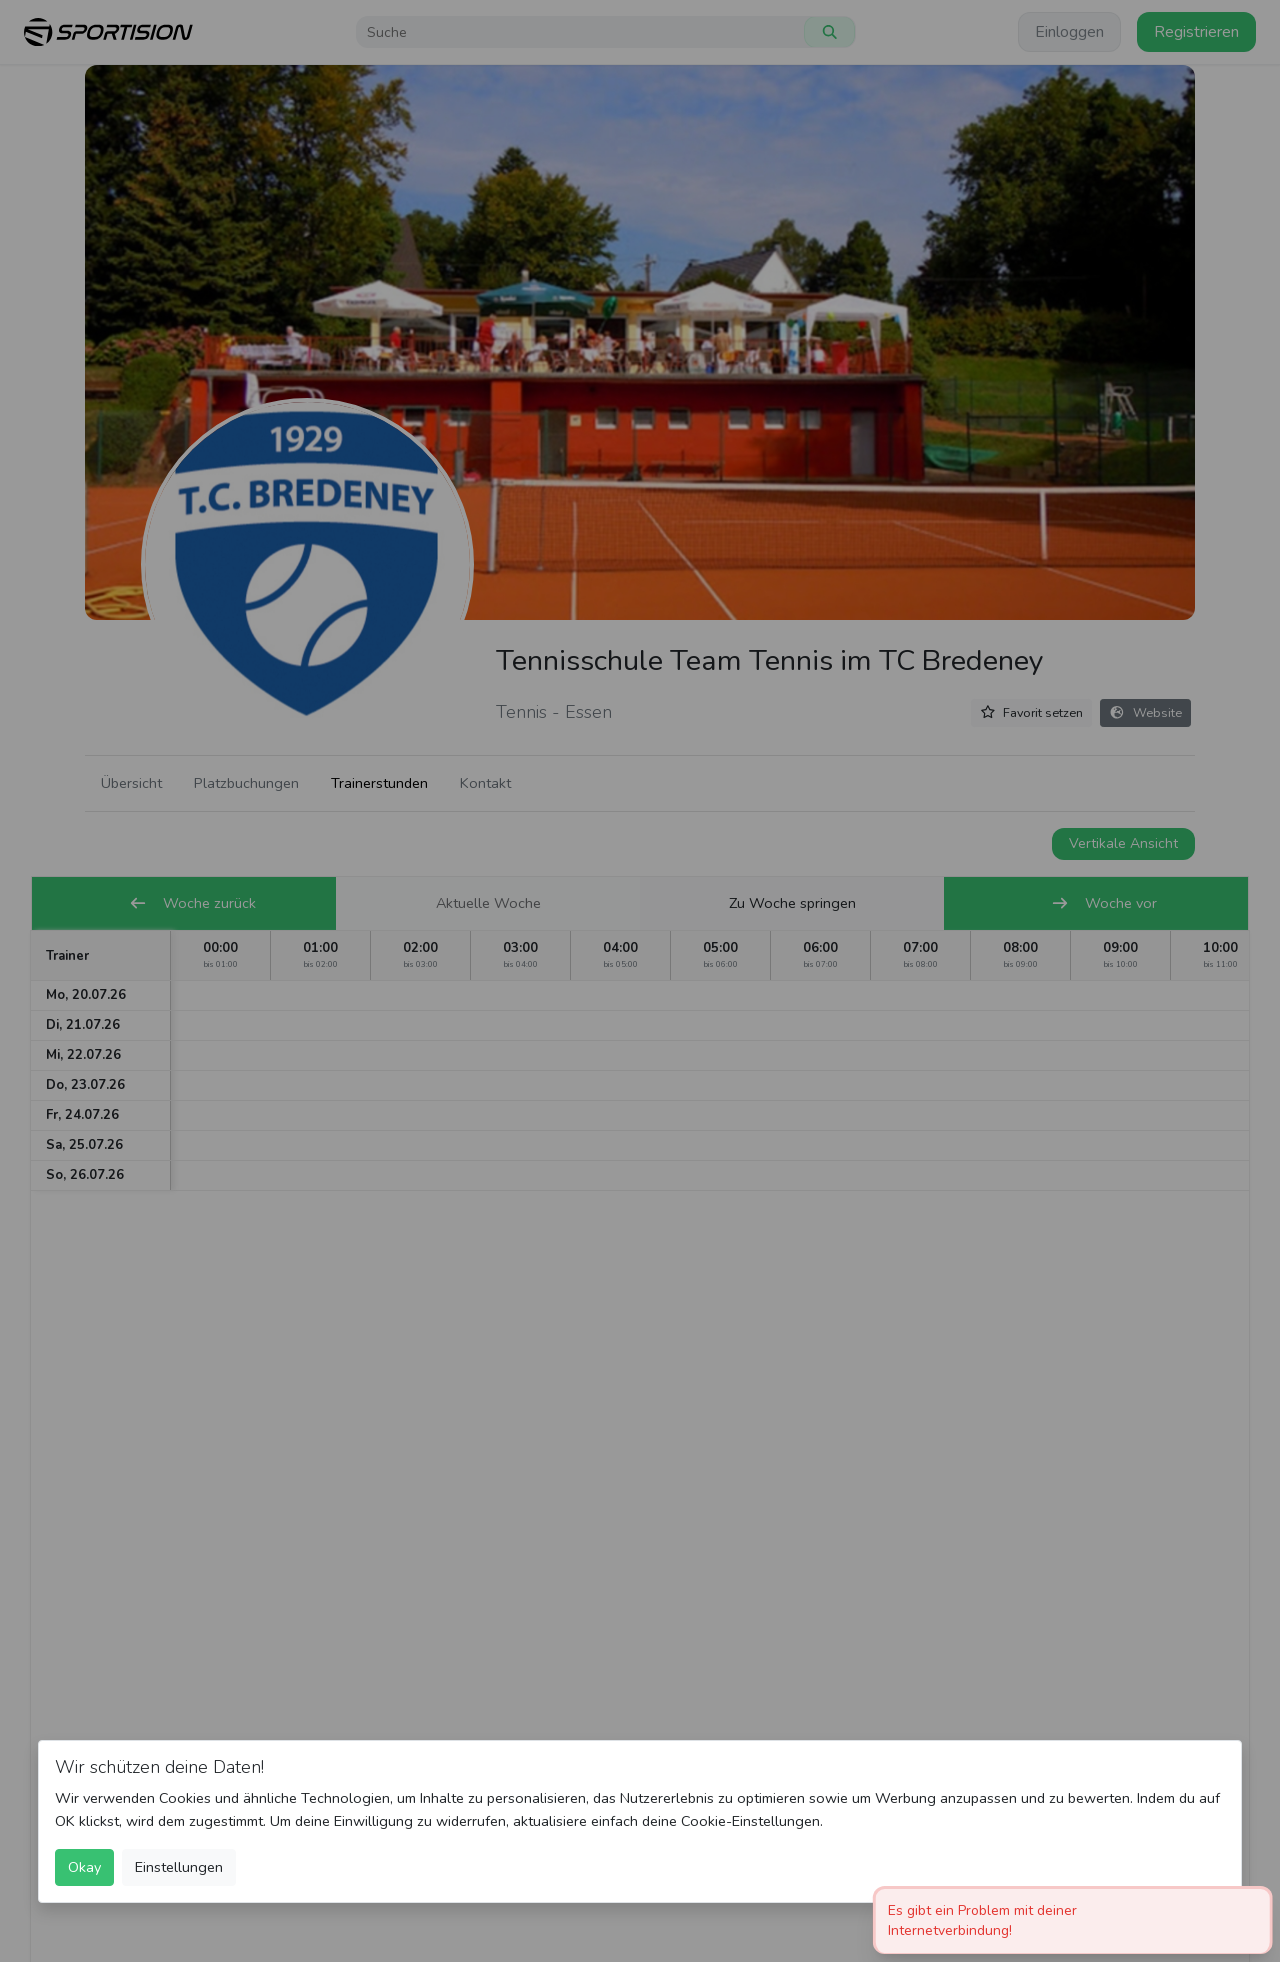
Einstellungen (179, 1867)
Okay (84, 1867)
